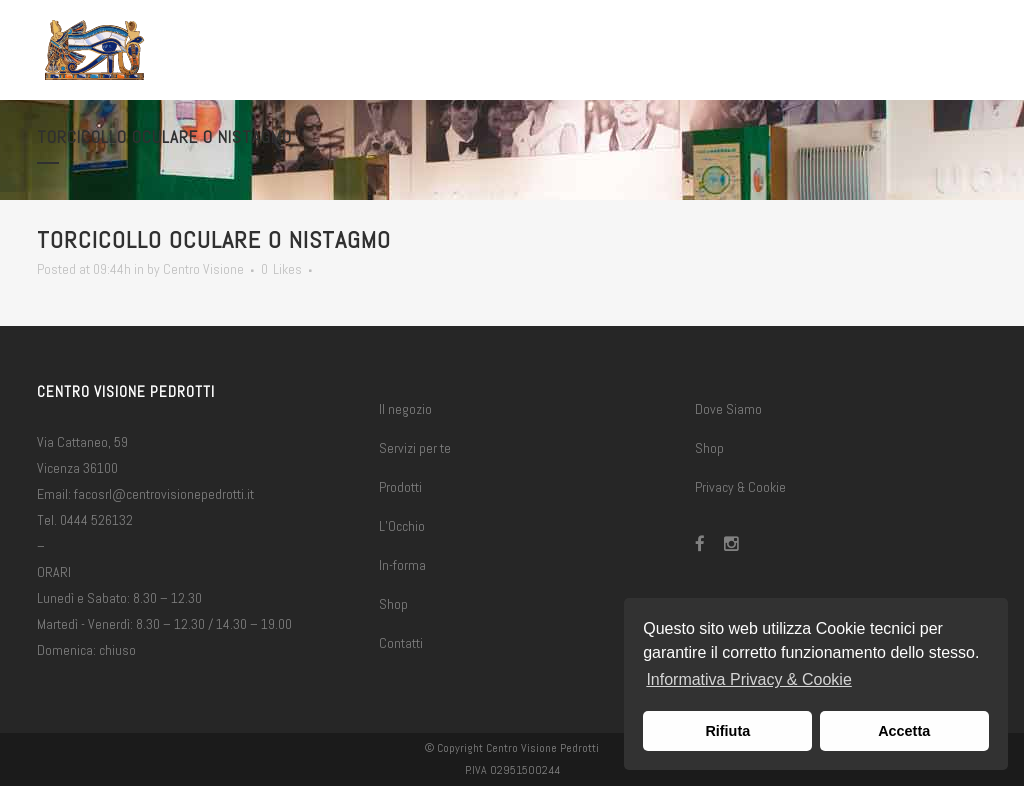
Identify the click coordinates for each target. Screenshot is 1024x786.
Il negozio (405, 409)
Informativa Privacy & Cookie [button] (748, 679)
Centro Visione (203, 269)
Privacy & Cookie (740, 487)
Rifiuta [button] (727, 731)
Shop (393, 604)
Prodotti (400, 487)
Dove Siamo (728, 409)
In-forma (402, 565)
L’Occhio (402, 526)
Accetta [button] (904, 731)
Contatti (401, 643)
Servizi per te (415, 448)
